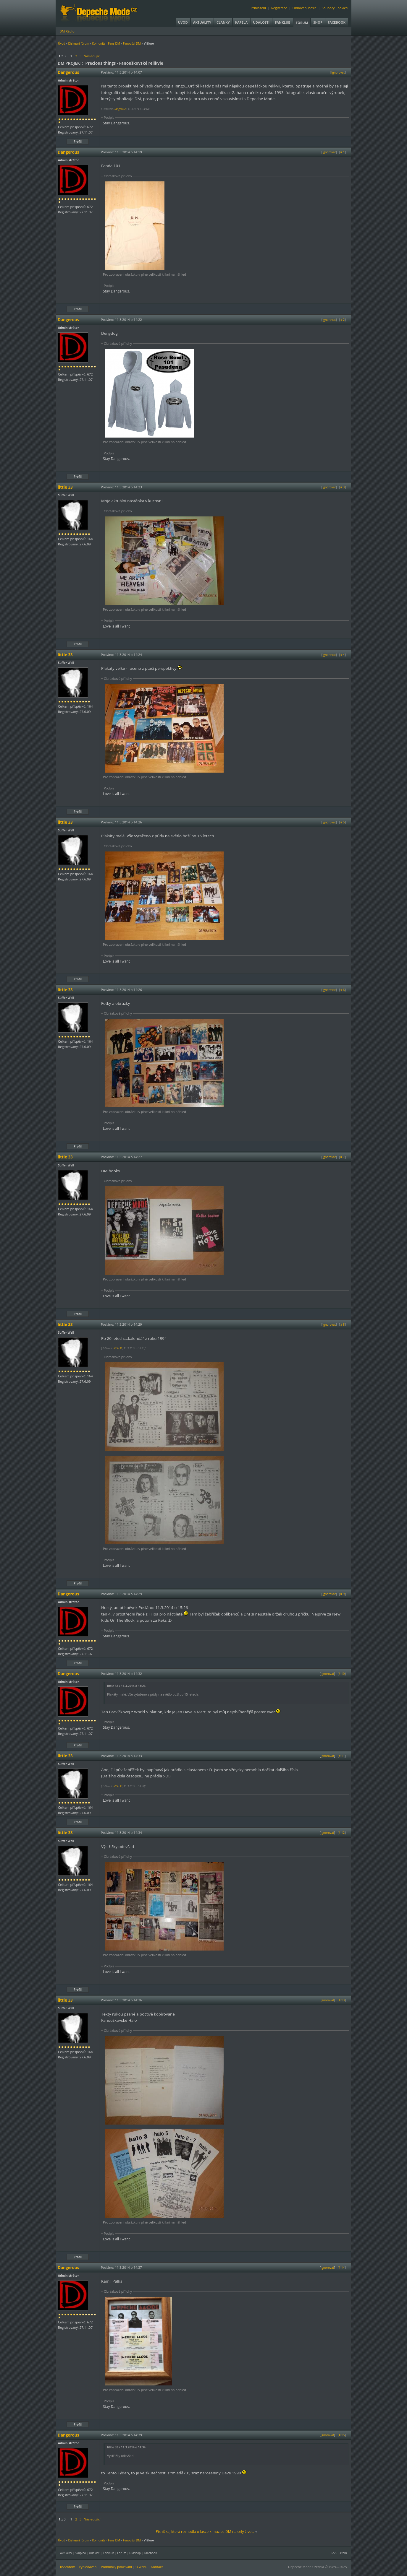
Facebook (336, 22)
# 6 (342, 990)
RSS (334, 2553)
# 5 (342, 822)
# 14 (342, 2267)
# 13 (342, 2000)
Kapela (241, 22)
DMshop (135, 2553)
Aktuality (202, 22)
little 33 (118, 1348)
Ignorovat (338, 72)
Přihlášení (258, 8)
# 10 (342, 1674)
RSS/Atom (67, 2566)
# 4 (342, 655)
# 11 (342, 1756)
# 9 (342, 1594)
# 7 (342, 1157)
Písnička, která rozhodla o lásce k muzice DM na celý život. (204, 2531)
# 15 (342, 2435)
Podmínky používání (116, 2566)
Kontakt (157, 2566)
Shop (317, 22)
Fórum (302, 22)
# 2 (342, 320)
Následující (92, 56)
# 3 (342, 487)
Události (261, 22)
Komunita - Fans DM (106, 43)
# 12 (342, 1833)
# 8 (342, 1324)
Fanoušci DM (132, 43)
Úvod (183, 22)
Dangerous (120, 109)
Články (223, 22)
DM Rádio (67, 31)
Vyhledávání (88, 2566)
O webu (141, 2566)
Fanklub (282, 22)
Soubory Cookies (335, 8)
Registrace (279, 8)
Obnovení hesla (304, 8)
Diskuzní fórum (78, 43)
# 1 (342, 152)
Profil (78, 141)
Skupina (80, 2553)
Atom (343, 2553)
